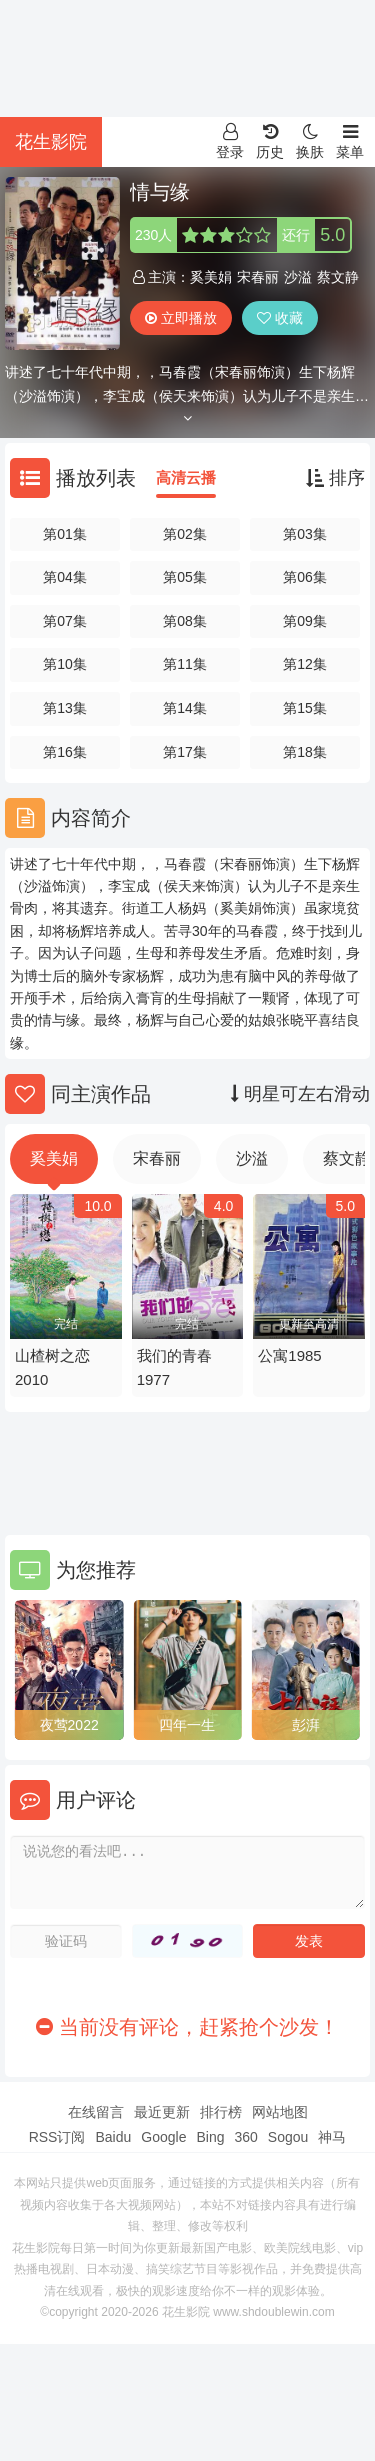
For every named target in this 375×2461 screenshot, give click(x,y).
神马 (332, 2137)
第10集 (65, 664)
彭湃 (306, 1725)
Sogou (288, 2137)
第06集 (305, 577)
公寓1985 (289, 1355)
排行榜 (221, 2112)
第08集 (185, 621)
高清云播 (186, 477)
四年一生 (187, 1725)
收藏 (280, 318)
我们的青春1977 (174, 1367)
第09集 (305, 621)
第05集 (185, 577)
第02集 (185, 534)
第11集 (185, 664)
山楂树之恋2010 (52, 1367)
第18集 (305, 752)
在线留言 (96, 2112)
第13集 (65, 708)
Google (163, 2137)
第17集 (185, 752)
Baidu (113, 2137)
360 (245, 2137)
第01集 (65, 534)
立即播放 (181, 318)
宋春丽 (258, 277)
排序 (335, 478)
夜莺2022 (69, 1725)
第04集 (65, 577)
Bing (210, 2137)
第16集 (65, 752)
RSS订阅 (57, 2137)
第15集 (305, 708)
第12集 (305, 664)
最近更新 (162, 2112)
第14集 (185, 708)
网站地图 (280, 2112)
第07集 (65, 621)
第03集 (305, 534)
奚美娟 (211, 277)
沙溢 (298, 277)
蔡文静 (338, 277)
